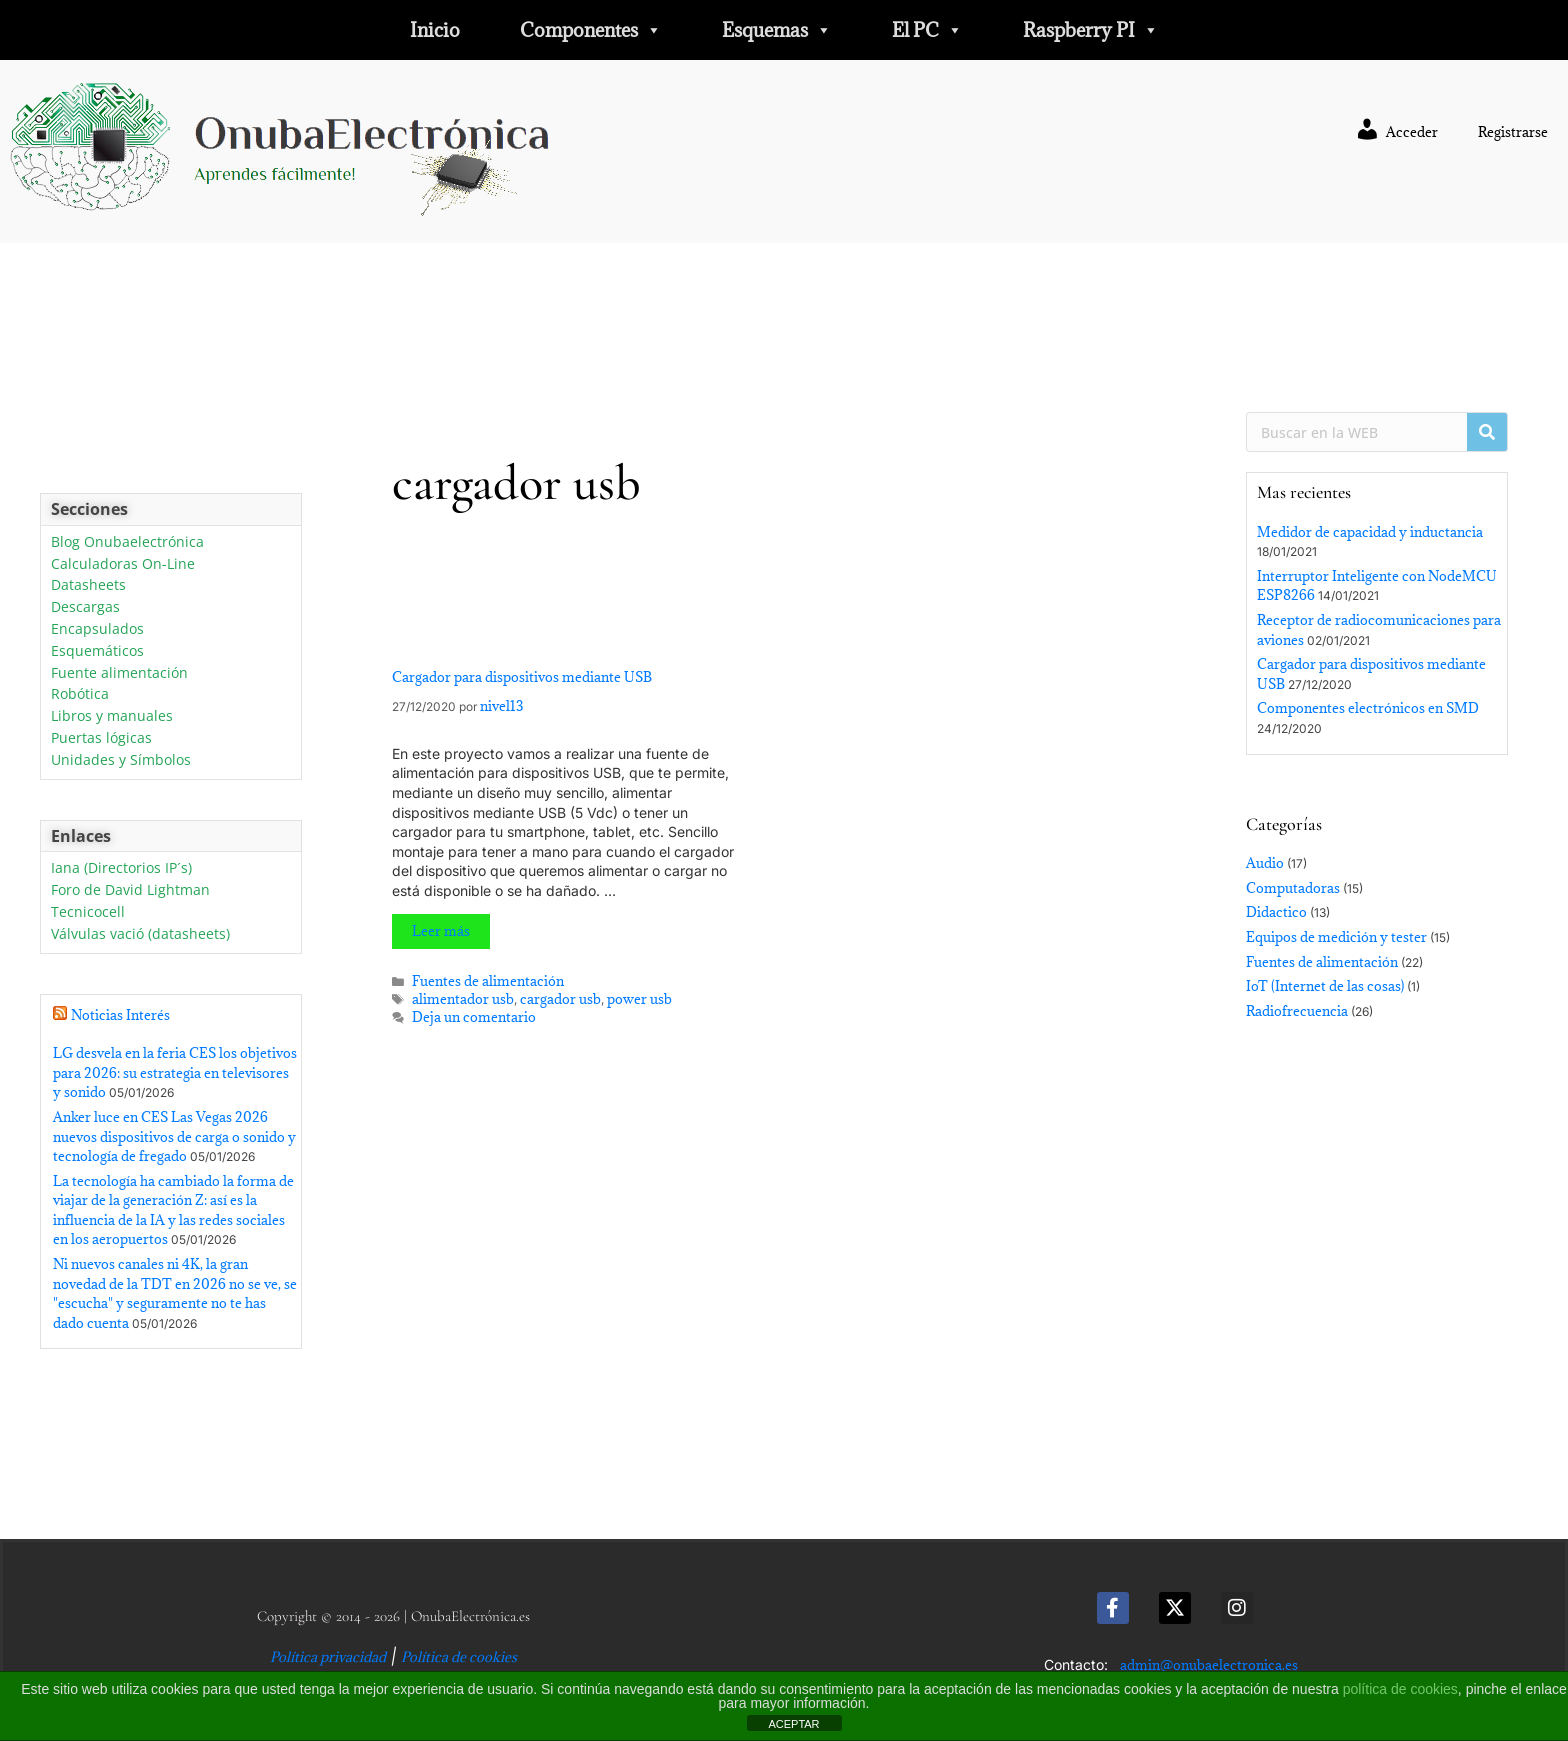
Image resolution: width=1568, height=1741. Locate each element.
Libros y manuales (112, 716)
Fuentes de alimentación (488, 981)
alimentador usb (463, 999)
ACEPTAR (793, 1724)
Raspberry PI (1091, 30)
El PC (927, 30)
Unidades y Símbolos (121, 760)
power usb (639, 999)
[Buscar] (1487, 432)
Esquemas (777, 30)
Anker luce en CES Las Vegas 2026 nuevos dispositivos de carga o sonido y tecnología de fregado (174, 1136)
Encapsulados (97, 629)
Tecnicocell (88, 912)
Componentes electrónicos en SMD (1368, 708)
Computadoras (1293, 888)
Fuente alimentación (119, 673)
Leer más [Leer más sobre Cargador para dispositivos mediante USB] (441, 931)
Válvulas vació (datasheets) (140, 934)
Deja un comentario (474, 1017)
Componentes (591, 30)
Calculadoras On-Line (123, 564)
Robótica (80, 694)
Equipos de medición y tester (1336, 937)
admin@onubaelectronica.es (1209, 1665)
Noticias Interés (120, 1015)
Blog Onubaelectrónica (127, 542)
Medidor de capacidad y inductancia (1370, 532)
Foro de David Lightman (130, 890)
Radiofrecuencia (1297, 1011)
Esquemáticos (97, 651)
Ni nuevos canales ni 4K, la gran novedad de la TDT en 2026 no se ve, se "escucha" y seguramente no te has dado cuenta (175, 1293)
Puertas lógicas (101, 738)
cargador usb (560, 999)
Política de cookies (459, 1657)
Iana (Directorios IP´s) (121, 868)
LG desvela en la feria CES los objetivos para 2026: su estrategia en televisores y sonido (175, 1072)
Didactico (1276, 912)
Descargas (85, 607)
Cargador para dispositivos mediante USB (522, 677)
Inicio (435, 30)
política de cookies (1400, 1689)
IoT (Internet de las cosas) (1325, 986)
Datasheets (88, 585)
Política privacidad (328, 1657)
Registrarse (1513, 132)
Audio (1265, 863)
